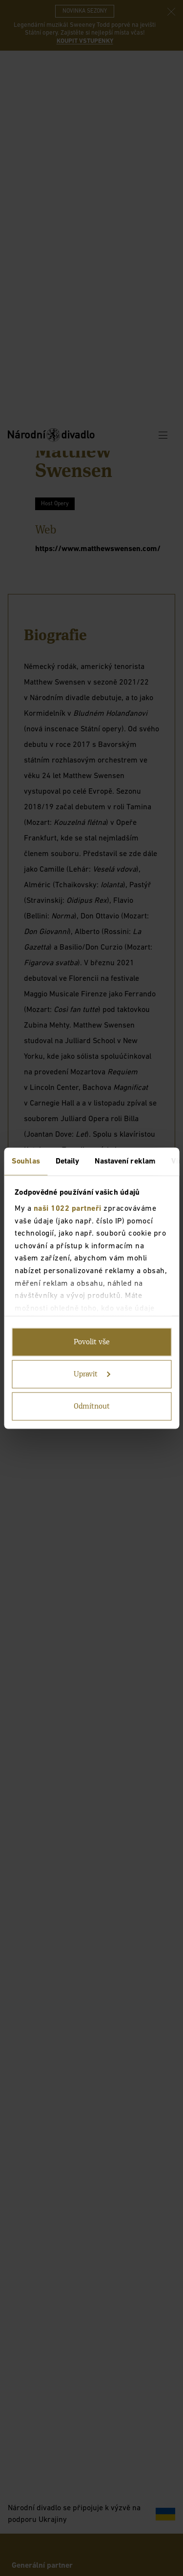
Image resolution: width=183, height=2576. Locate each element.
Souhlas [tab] (26, 1161)
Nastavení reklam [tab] (125, 1161)
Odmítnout (92, 1406)
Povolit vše (92, 1342)
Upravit (92, 1374)
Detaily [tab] (68, 1161)
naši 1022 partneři (68, 1209)
